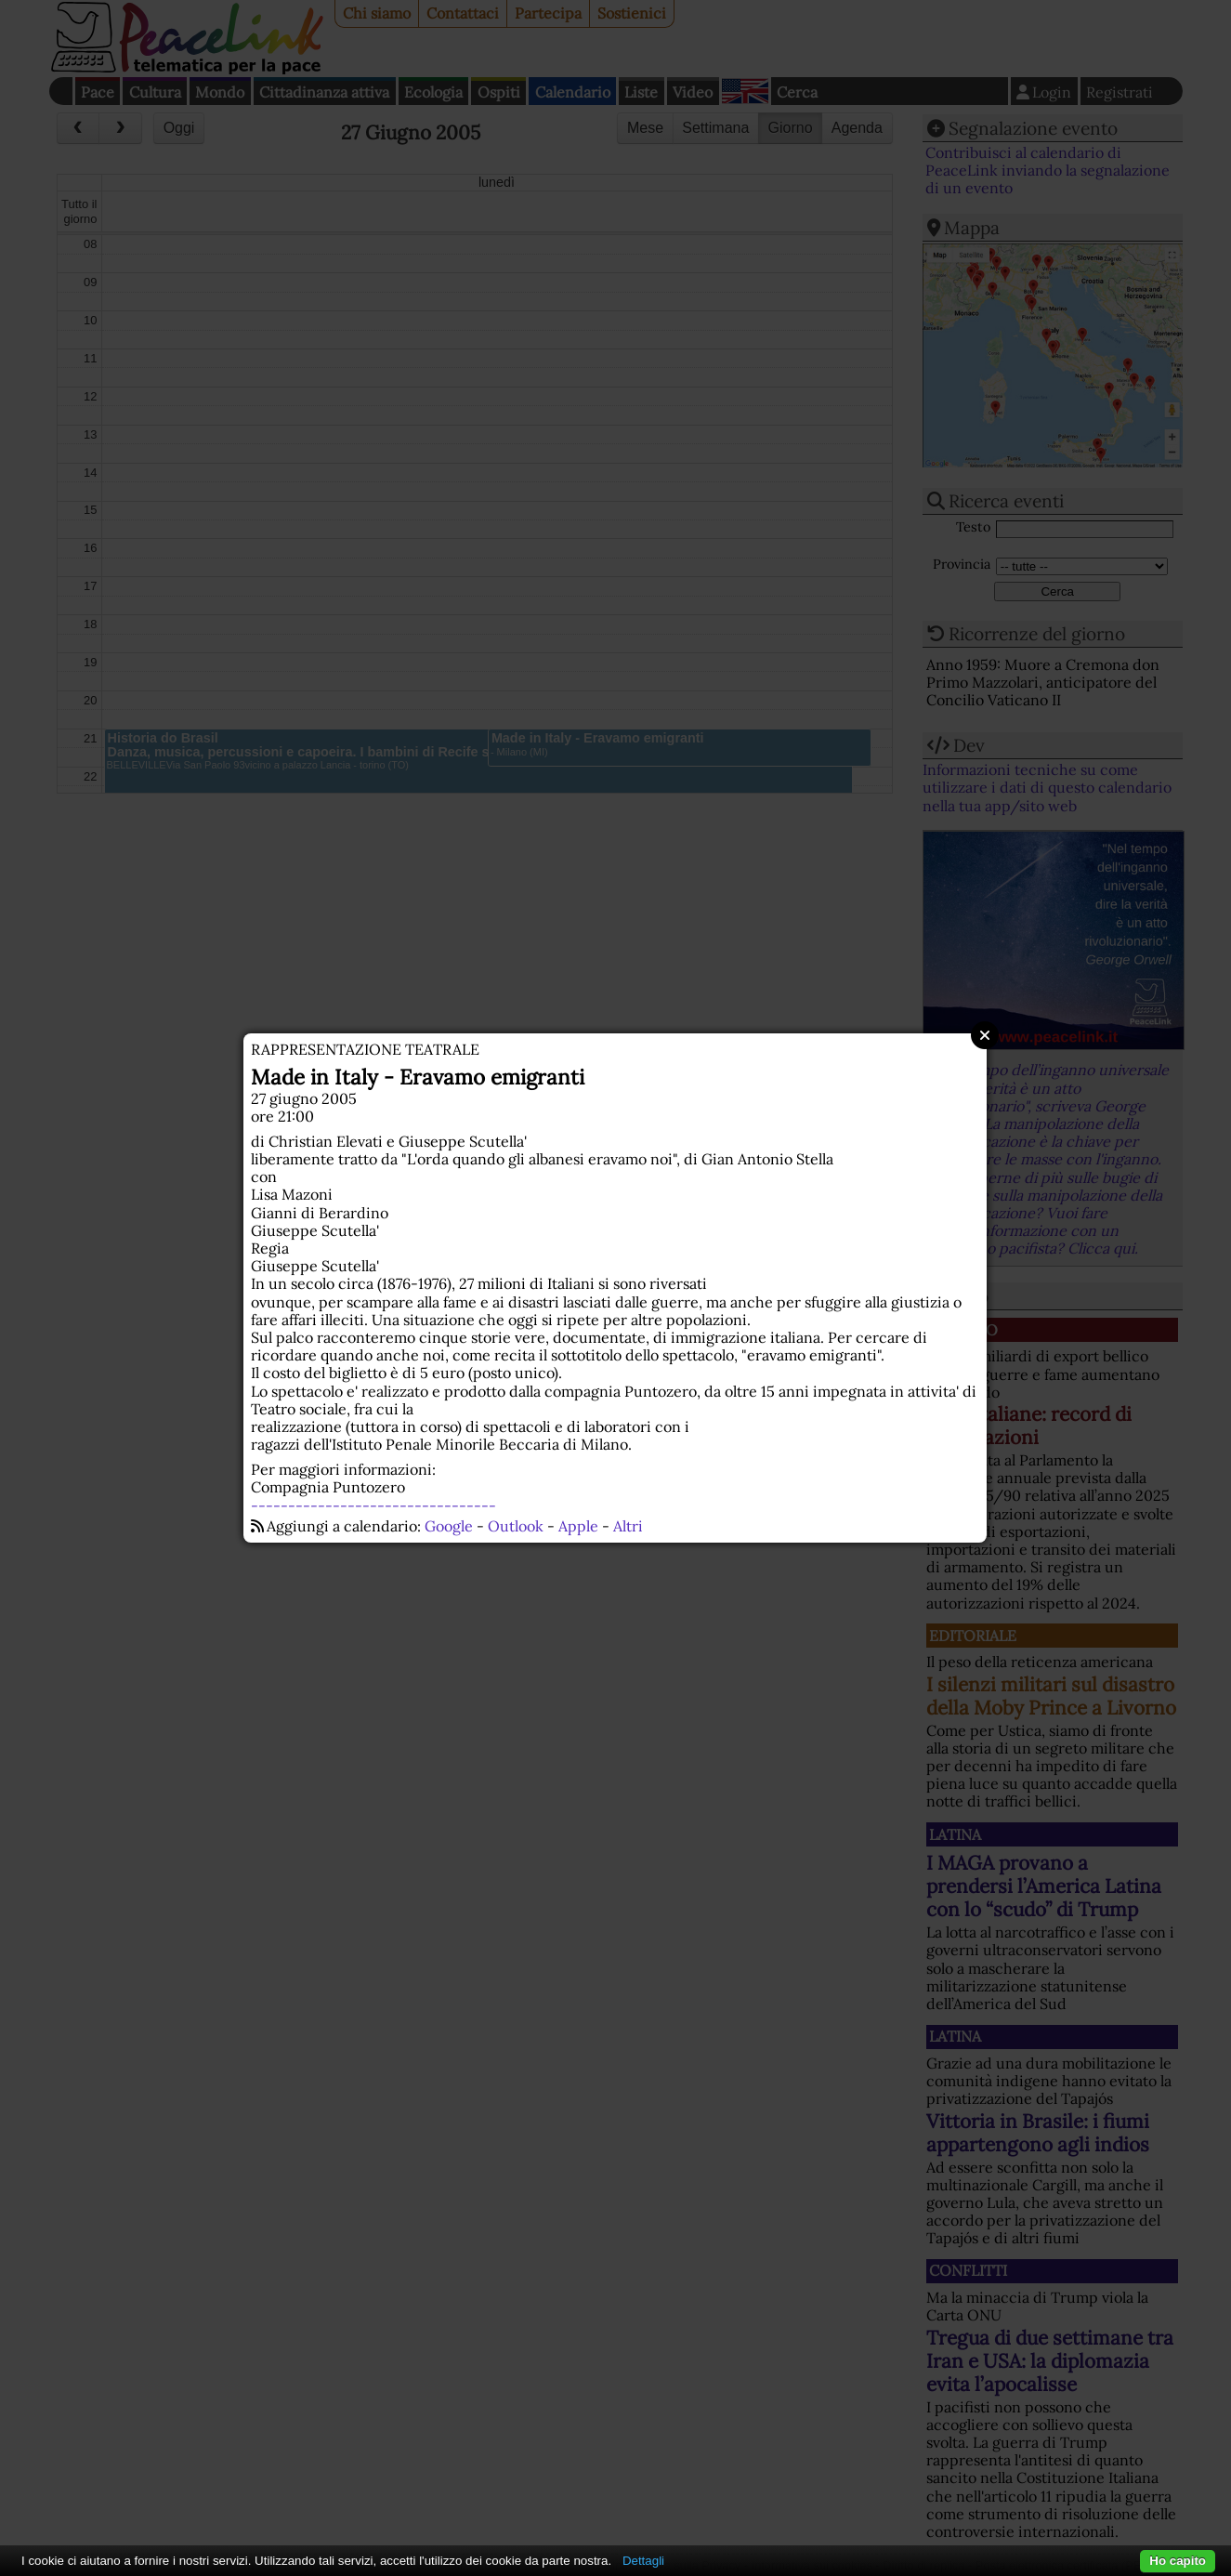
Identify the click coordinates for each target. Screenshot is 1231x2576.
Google (449, 1526)
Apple (578, 1526)
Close (985, 1035)
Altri (628, 1526)
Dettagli (643, 2561)
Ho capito (1177, 2561)
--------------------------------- (373, 1505)
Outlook (515, 1526)
